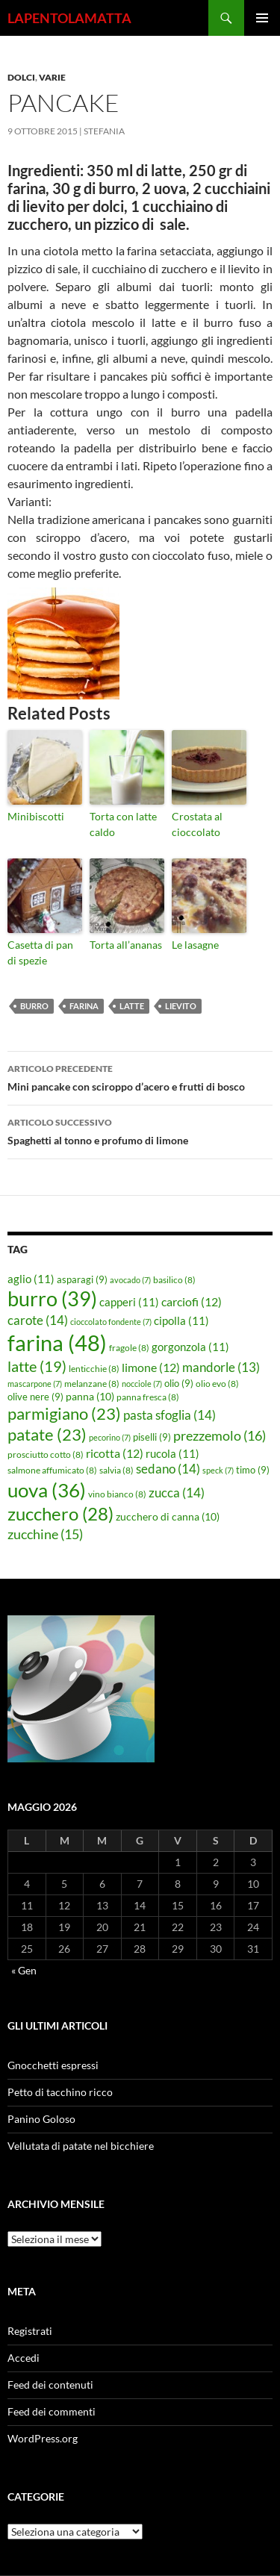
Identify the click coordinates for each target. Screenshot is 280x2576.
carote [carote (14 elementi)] (37, 1320)
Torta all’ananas (126, 944)
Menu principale (262, 18)
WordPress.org (42, 2438)
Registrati (29, 2330)
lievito (180, 1006)
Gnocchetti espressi (53, 2065)
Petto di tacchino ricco (60, 2092)
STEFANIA (104, 131)
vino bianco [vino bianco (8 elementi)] (117, 1494)
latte (131, 1006)
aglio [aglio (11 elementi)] (31, 1278)
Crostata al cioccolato (197, 824)
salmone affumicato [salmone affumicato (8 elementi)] (52, 1470)
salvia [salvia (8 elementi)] (116, 1470)
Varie (52, 77)
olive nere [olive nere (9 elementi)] (35, 1397)
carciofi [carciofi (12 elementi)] (191, 1302)
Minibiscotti (35, 816)
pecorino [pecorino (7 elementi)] (110, 1437)
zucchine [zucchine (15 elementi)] (45, 1534)
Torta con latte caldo (123, 824)
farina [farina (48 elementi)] (57, 1342)
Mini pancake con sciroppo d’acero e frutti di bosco (140, 1076)
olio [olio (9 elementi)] (178, 1383)
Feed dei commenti (51, 2411)
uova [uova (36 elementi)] (46, 1490)
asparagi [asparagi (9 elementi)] (82, 1279)
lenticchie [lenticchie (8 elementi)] (94, 1368)
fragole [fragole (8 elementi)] (129, 1347)
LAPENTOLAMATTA (69, 18)
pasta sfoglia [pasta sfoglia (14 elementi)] (169, 1415)
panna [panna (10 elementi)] (90, 1396)
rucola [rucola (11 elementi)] (172, 1453)
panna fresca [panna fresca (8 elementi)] (147, 1397)
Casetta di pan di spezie (40, 952)
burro (34, 1006)
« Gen (24, 1970)
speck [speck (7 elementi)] (218, 1470)
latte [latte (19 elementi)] (36, 1366)
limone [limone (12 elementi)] (151, 1367)
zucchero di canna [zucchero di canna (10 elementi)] (168, 1516)
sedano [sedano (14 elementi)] (168, 1468)
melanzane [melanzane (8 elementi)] (91, 1383)
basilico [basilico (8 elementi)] (174, 1279)
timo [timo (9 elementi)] (253, 1470)
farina (84, 1006)
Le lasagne (195, 944)
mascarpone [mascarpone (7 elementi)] (34, 1383)
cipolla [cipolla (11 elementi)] (181, 1320)
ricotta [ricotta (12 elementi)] (114, 1453)
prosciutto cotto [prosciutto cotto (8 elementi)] (45, 1454)
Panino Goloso (41, 2118)
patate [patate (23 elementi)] (47, 1434)
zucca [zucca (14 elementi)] (177, 1492)
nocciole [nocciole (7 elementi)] (142, 1383)
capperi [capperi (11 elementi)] (129, 1302)
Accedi (23, 2357)
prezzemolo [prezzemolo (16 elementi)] (219, 1435)
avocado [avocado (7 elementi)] (130, 1280)
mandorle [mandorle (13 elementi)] (221, 1367)
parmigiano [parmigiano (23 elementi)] (64, 1413)
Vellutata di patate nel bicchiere (80, 2145)
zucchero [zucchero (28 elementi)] (60, 1513)
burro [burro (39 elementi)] (52, 1298)
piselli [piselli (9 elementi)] (152, 1437)
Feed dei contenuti (50, 2384)
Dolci (21, 77)
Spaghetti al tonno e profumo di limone (140, 1130)
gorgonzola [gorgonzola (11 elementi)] (190, 1346)
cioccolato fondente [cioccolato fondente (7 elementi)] (111, 1321)
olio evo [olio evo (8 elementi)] (217, 1383)
